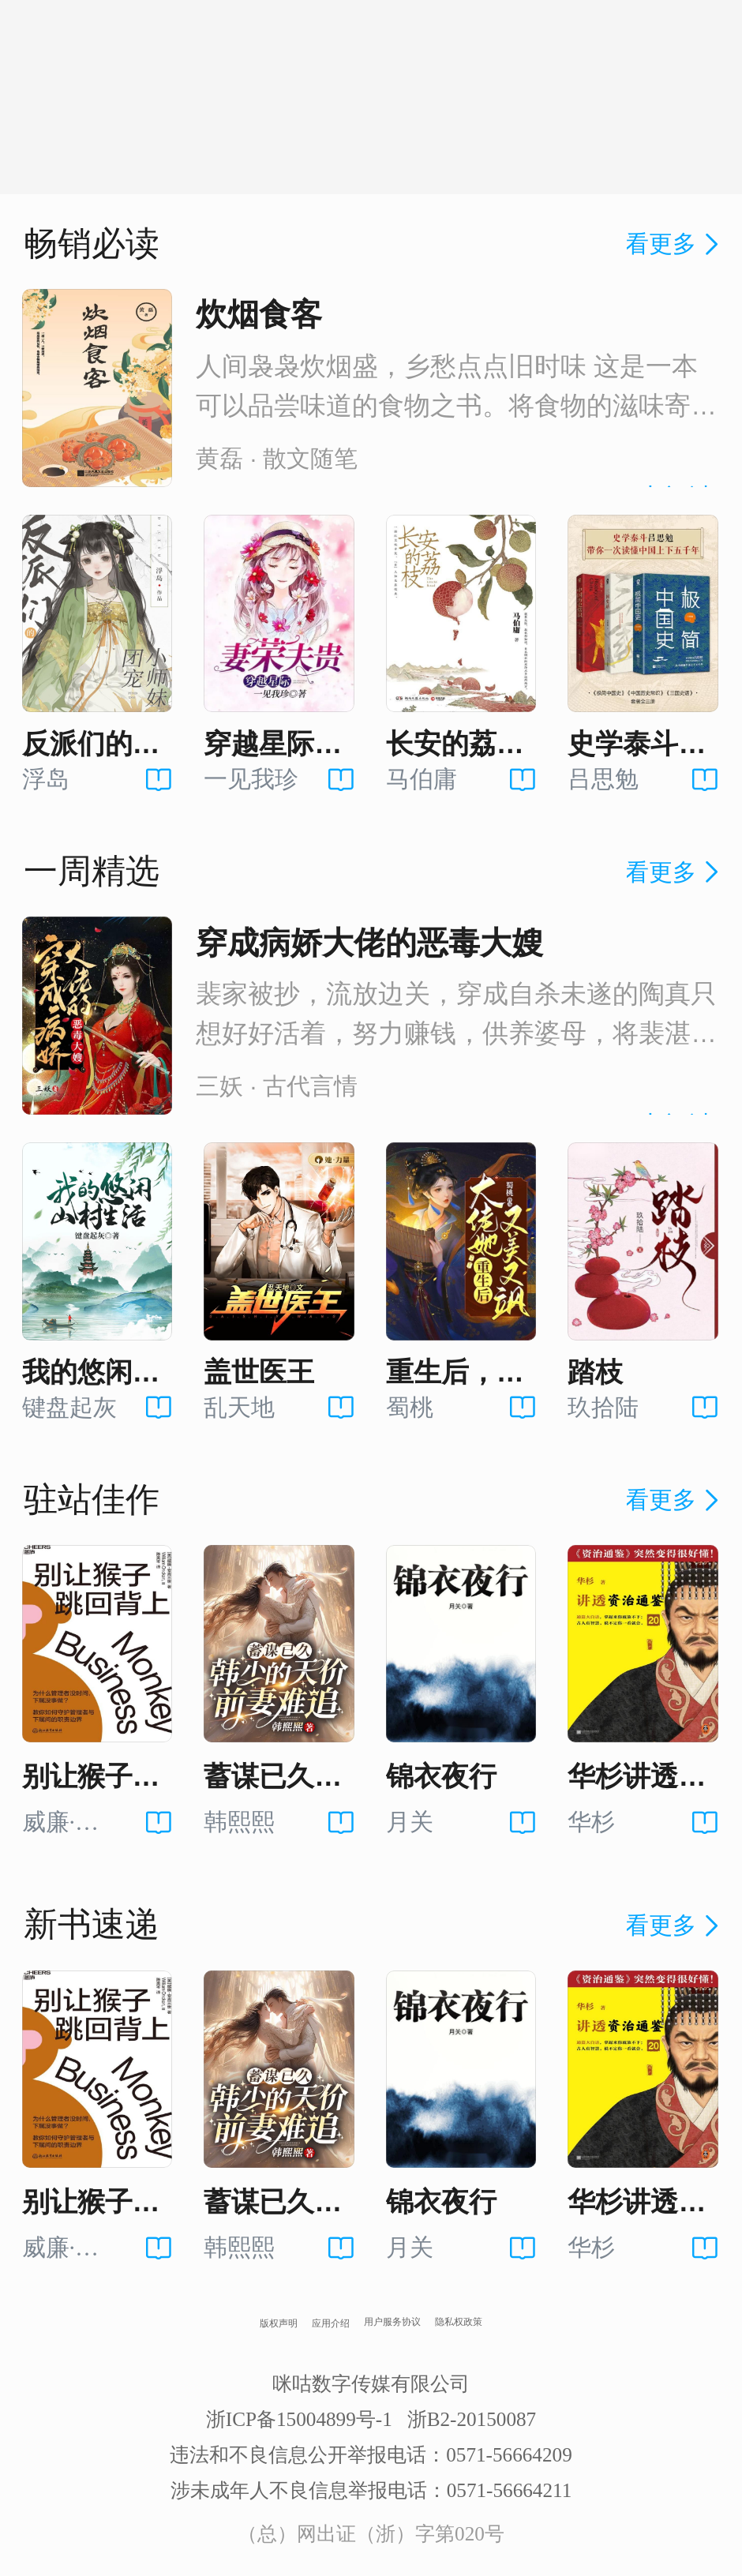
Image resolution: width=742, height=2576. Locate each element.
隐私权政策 (458, 2321)
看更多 (674, 244)
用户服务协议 (392, 2321)
